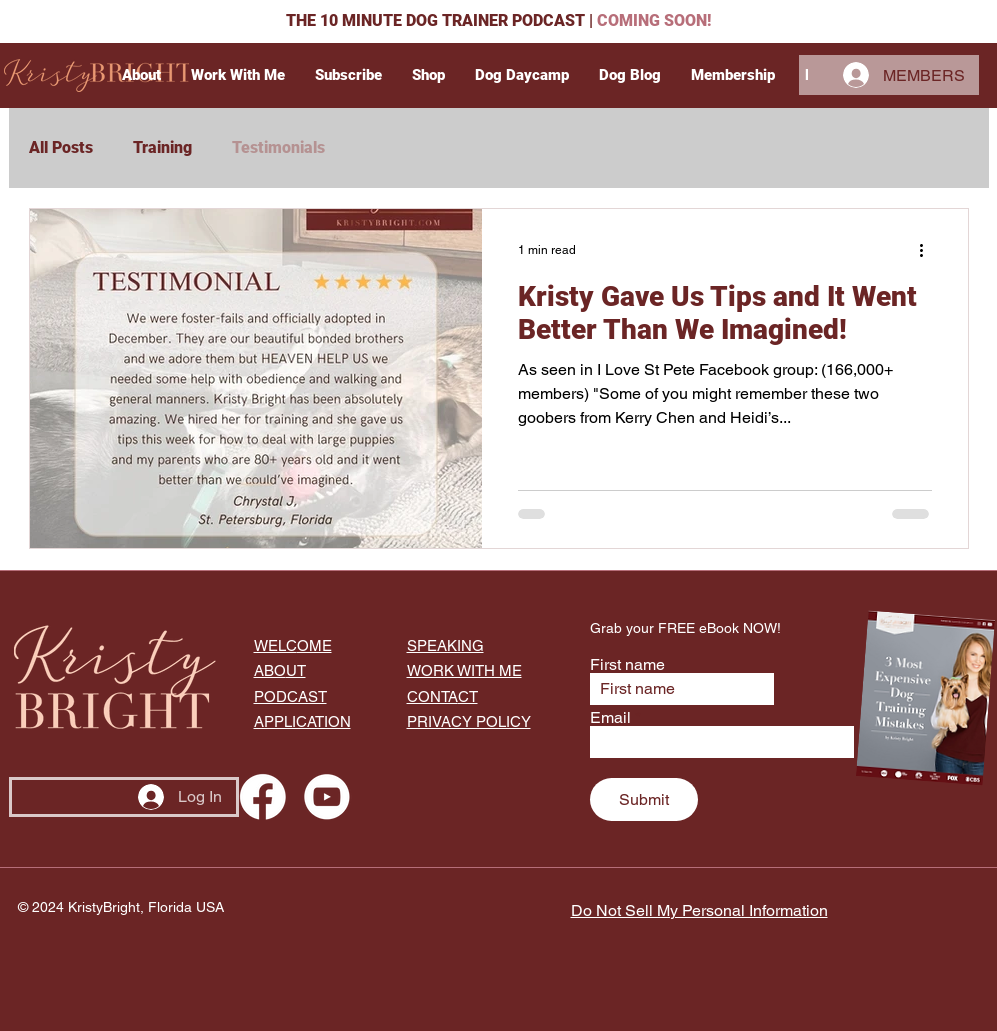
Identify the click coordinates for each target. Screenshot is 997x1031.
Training (162, 147)
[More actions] (929, 250)
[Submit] (644, 799)
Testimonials (278, 147)
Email (610, 718)
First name (627, 665)
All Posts (61, 147)
